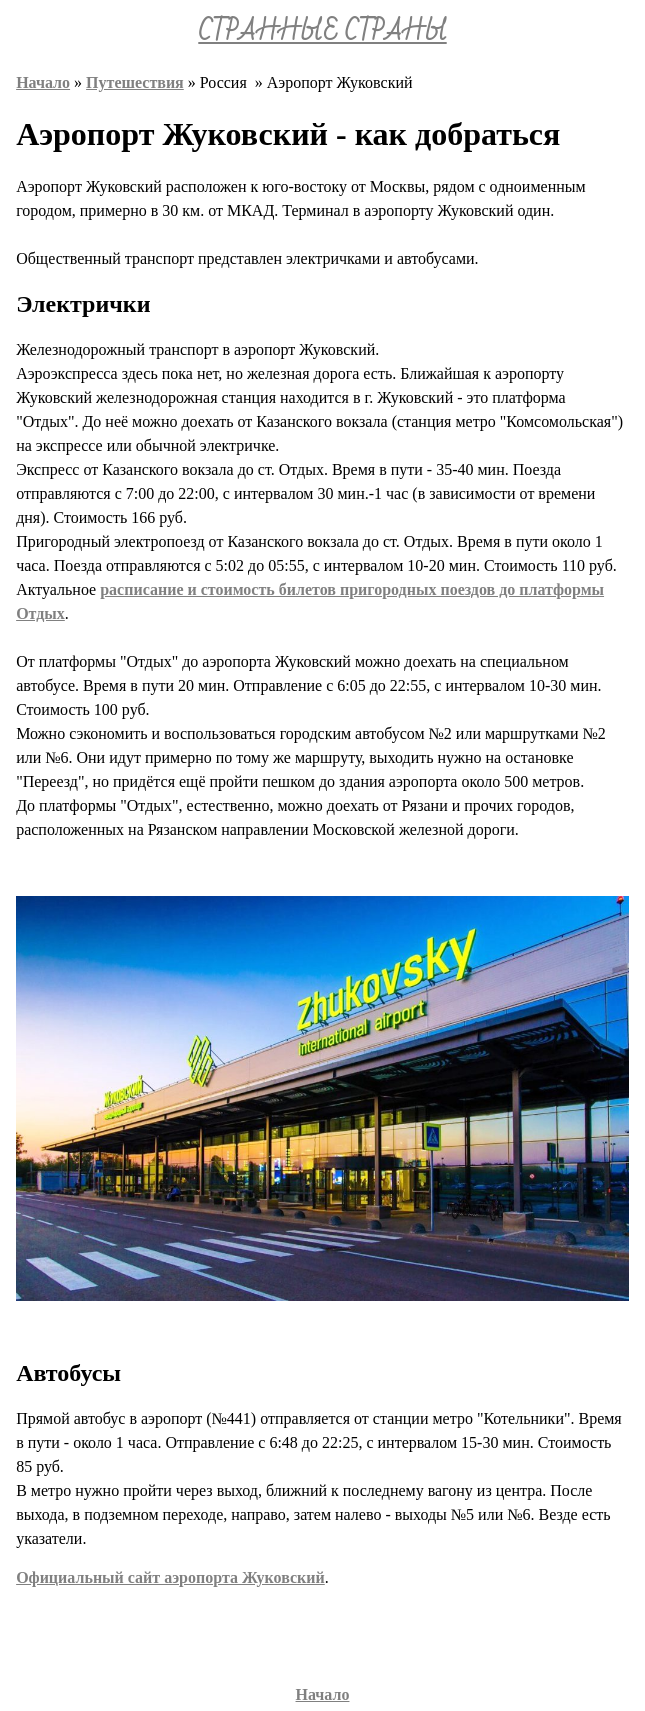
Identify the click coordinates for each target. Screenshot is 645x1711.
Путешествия (135, 82)
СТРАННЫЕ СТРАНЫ (322, 32)
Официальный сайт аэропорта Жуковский (170, 1577)
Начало (43, 82)
